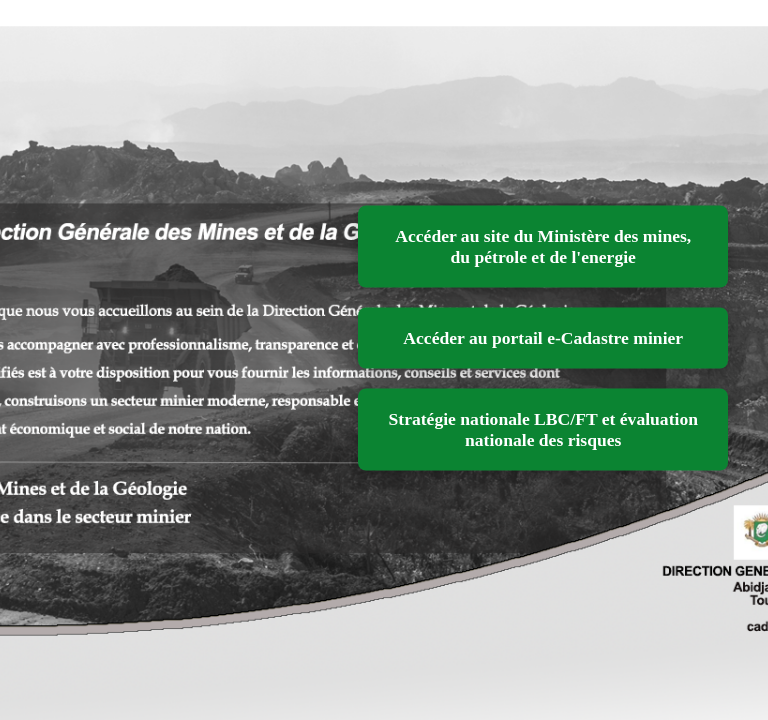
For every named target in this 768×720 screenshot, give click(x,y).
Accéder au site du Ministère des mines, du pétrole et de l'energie (543, 246)
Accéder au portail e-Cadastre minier (543, 338)
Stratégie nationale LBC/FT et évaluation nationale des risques (543, 429)
